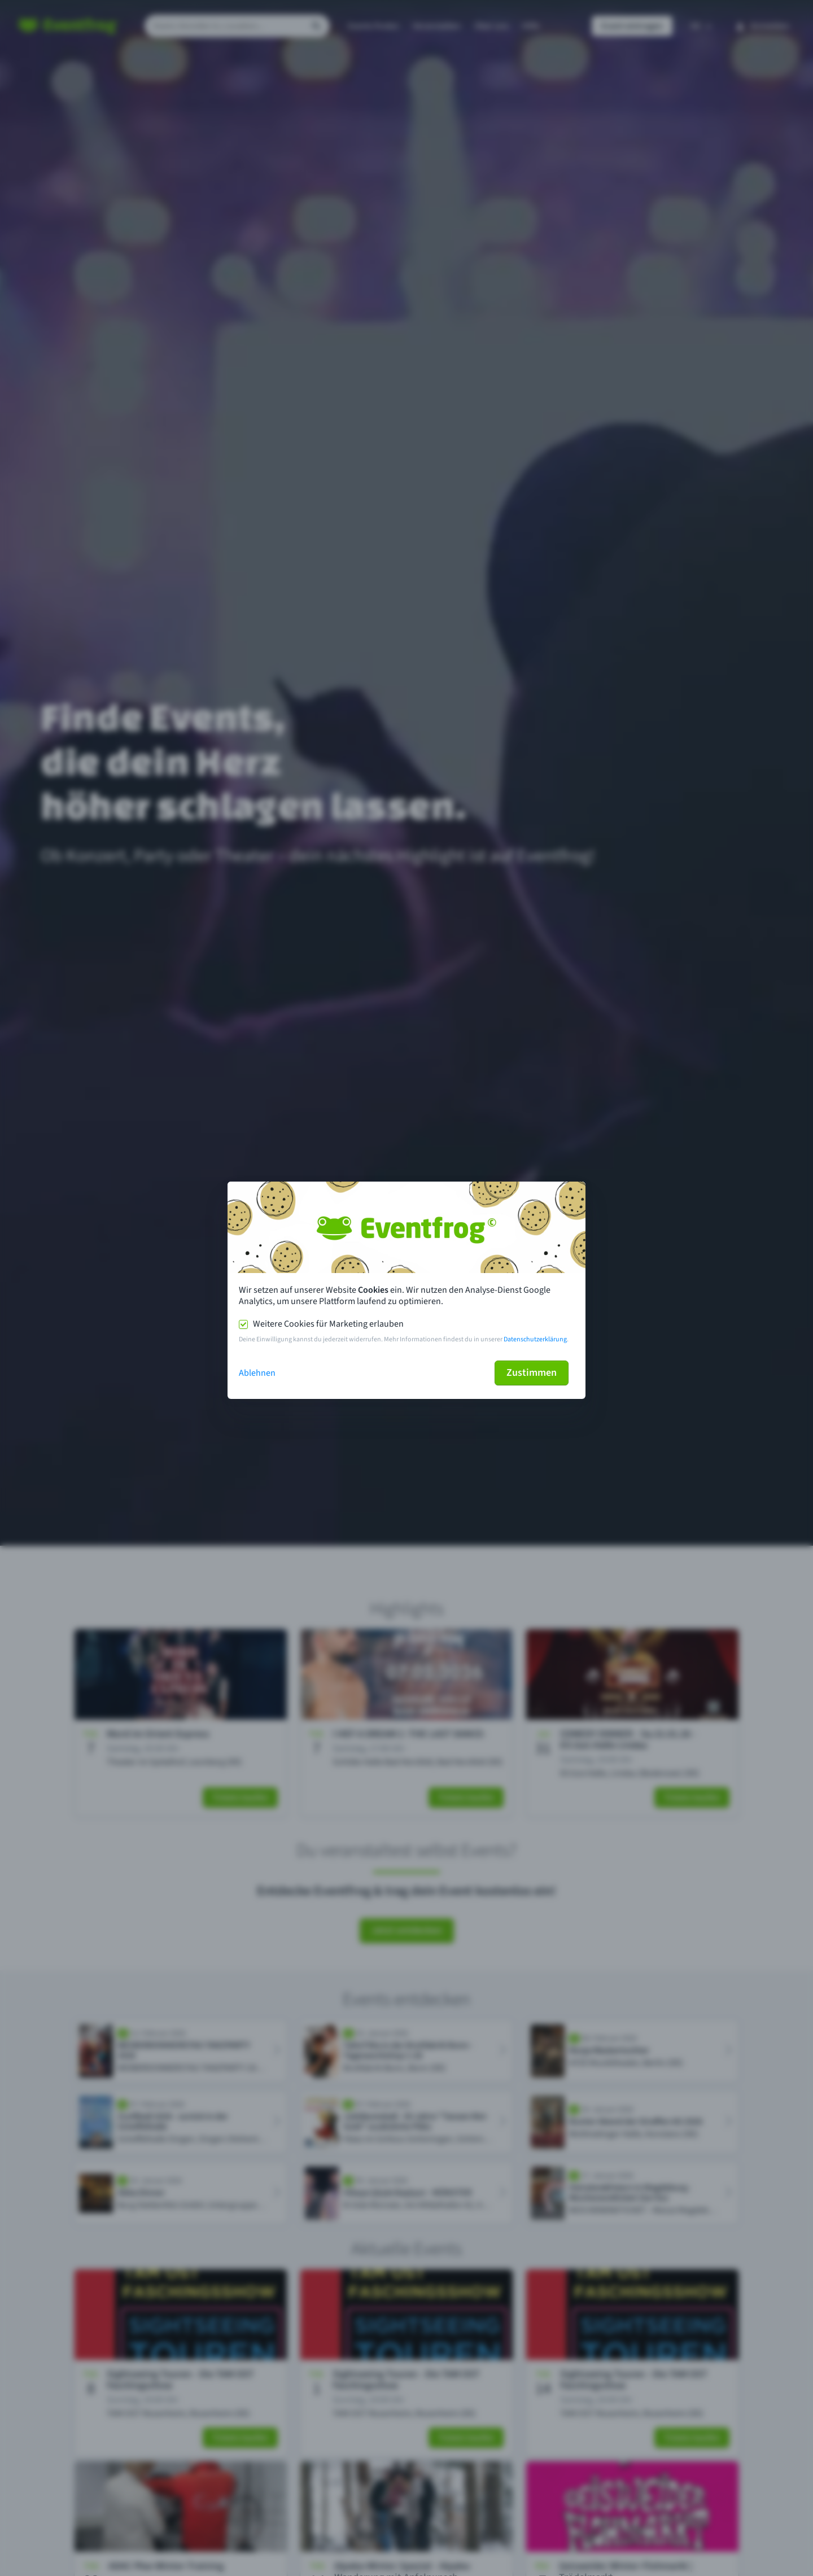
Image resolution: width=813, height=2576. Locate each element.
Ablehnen (257, 1373)
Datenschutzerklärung (535, 1339)
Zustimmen (531, 1373)
